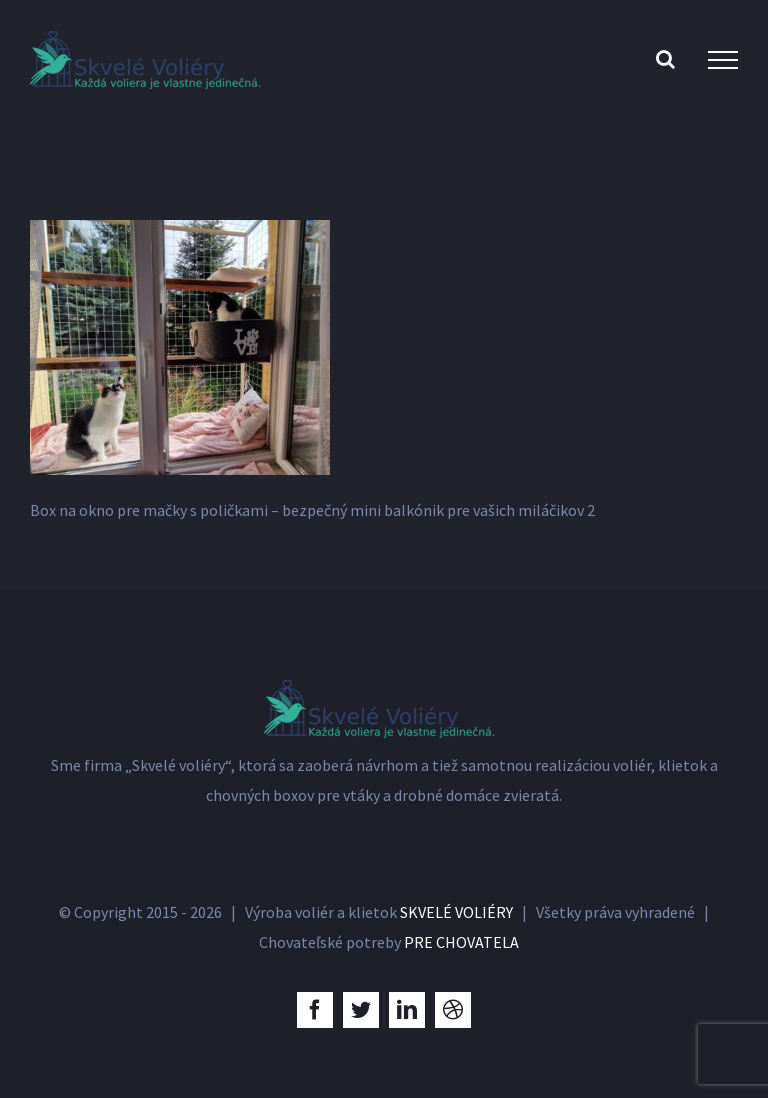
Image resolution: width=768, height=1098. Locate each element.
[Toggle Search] (665, 59)
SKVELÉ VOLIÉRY (456, 912)
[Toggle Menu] (723, 60)
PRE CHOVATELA (461, 942)
